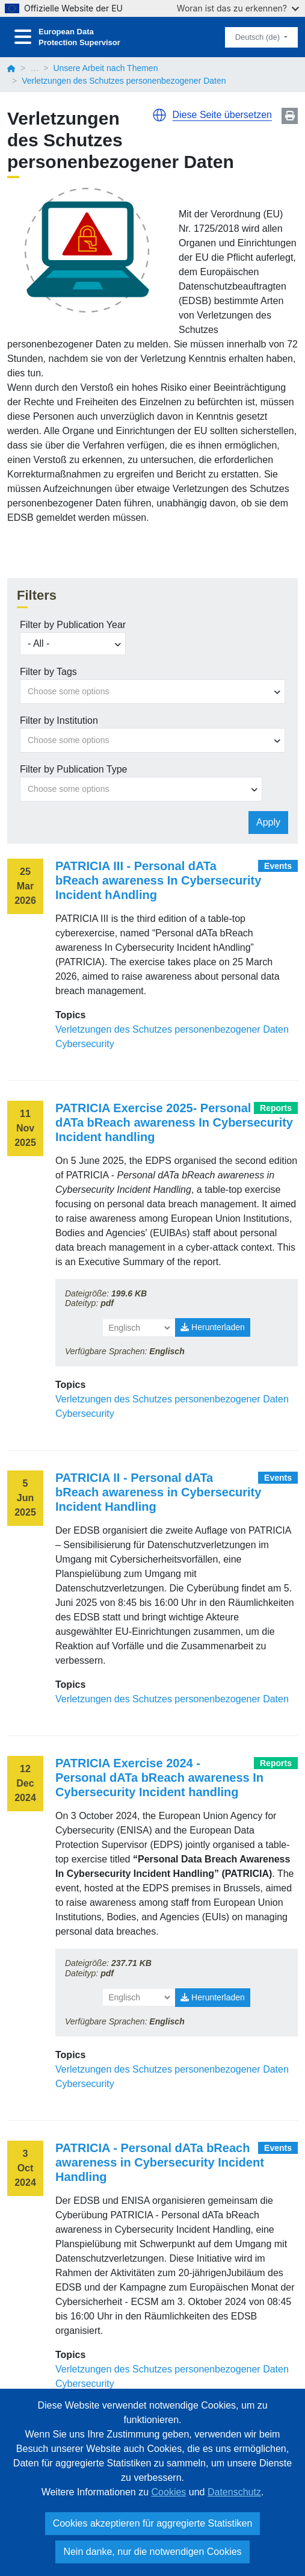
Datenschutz (234, 2492)
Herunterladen (212, 1327)
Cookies (169, 2492)
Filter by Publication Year (73, 625)
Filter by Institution (59, 720)
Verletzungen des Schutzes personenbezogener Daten (172, 1029)
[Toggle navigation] (23, 37)
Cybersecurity (84, 1044)
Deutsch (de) (258, 37)
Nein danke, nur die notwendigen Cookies (152, 2551)
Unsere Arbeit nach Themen (105, 68)
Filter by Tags (48, 672)
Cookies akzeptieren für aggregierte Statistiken (153, 2523)
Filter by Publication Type (73, 769)
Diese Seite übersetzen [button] (222, 115)
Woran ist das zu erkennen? (238, 8)
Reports (276, 1108)
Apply (268, 822)
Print (290, 116)
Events (278, 866)
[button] (159, 115)
